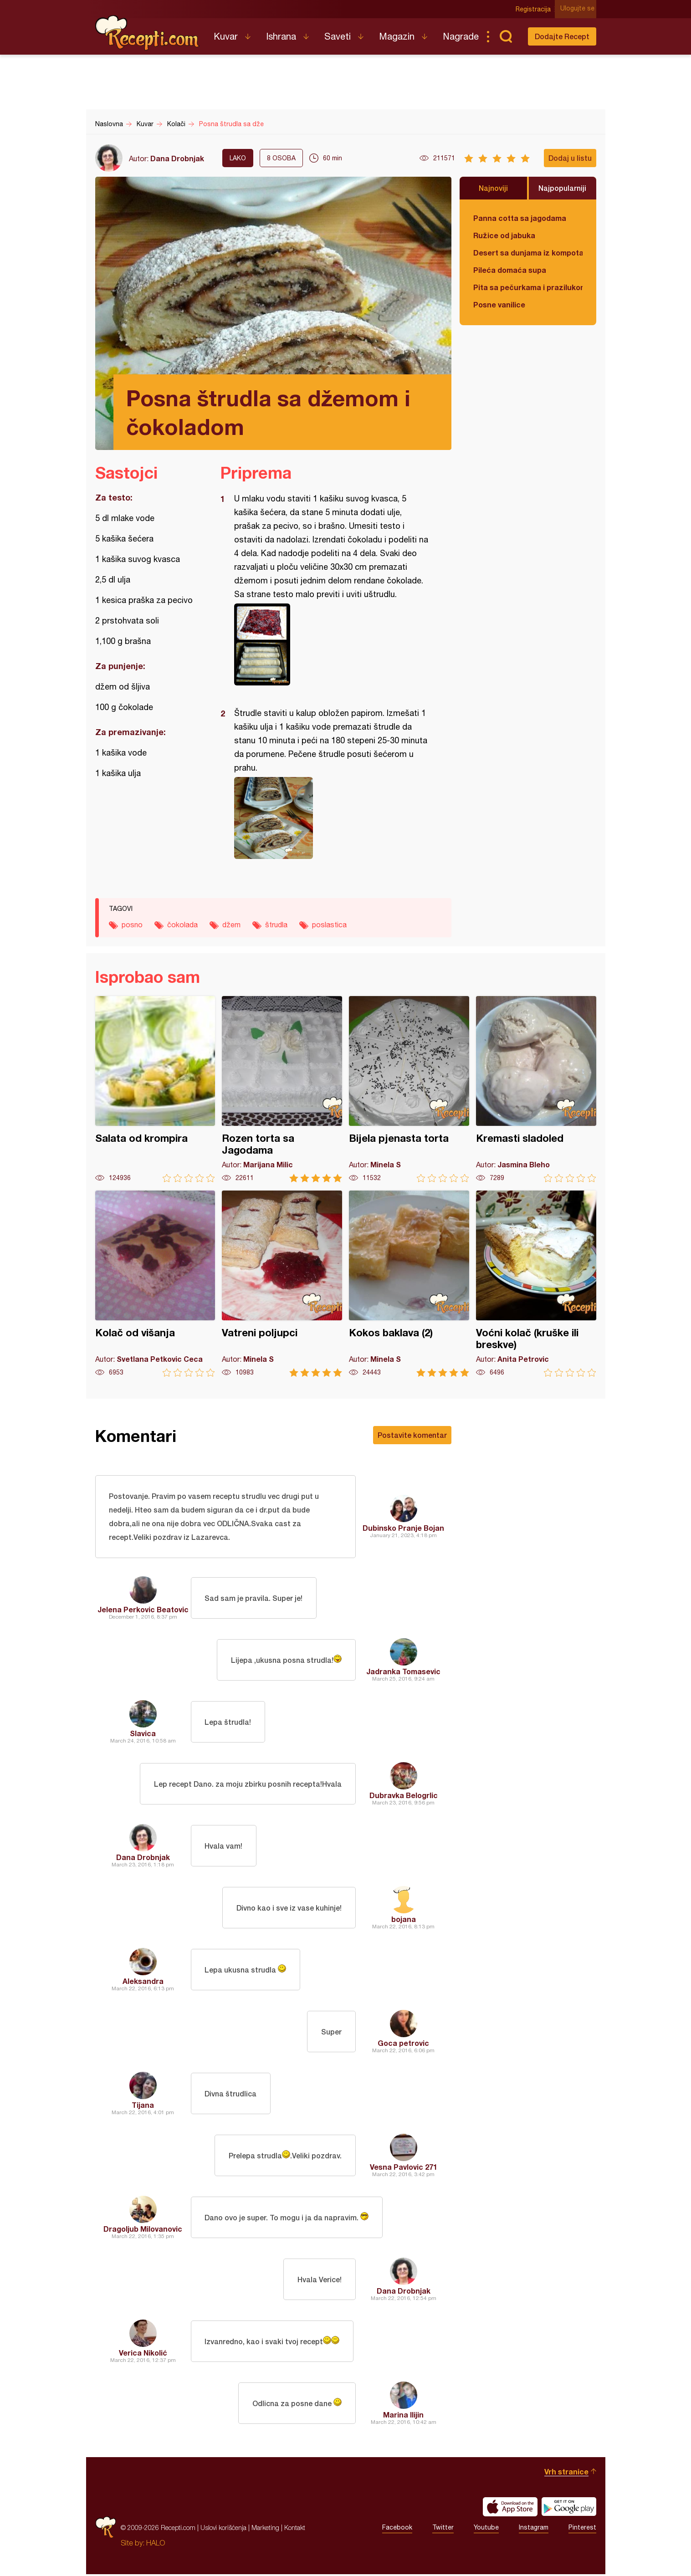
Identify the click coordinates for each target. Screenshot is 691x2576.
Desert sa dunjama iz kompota (528, 252)
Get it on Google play (569, 2508)
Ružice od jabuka (504, 235)
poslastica (329, 924)
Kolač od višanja (155, 1284)
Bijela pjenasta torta (409, 1089)
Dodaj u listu (570, 157)
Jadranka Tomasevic (403, 1673)
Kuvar (226, 36)
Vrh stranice (566, 2473)
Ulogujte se (579, 9)
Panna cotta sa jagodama (519, 218)
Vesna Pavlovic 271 (403, 2168)
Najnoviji (493, 188)
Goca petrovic (403, 2044)
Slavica (143, 1735)
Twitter (443, 2529)
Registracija (535, 9)
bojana (403, 1921)
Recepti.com (147, 33)
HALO (155, 2544)
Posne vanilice (499, 304)
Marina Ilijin (403, 2416)
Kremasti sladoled (536, 1089)
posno (132, 924)
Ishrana (281, 36)
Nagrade (461, 36)
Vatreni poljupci (282, 1284)
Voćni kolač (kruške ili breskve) (536, 1284)
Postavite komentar (412, 1435)
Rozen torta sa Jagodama (282, 1089)
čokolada (182, 924)
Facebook (397, 2529)
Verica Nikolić (143, 2354)
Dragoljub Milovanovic (142, 2230)
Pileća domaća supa (509, 270)
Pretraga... (506, 36)
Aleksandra (143, 1982)
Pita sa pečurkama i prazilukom (528, 287)
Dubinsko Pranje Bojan (403, 1528)
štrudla (276, 924)
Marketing (265, 2529)
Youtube (486, 2529)
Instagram (533, 2529)
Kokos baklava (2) (409, 1284)
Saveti (337, 36)
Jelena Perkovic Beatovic (143, 1611)
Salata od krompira (155, 1089)
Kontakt (294, 2529)
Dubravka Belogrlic (403, 1797)
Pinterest (582, 2529)
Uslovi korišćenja (223, 2529)
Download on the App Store (510, 2508)
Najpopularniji (562, 188)
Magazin (397, 36)
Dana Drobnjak (177, 158)
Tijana (143, 2106)
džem (231, 924)
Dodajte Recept (562, 36)
